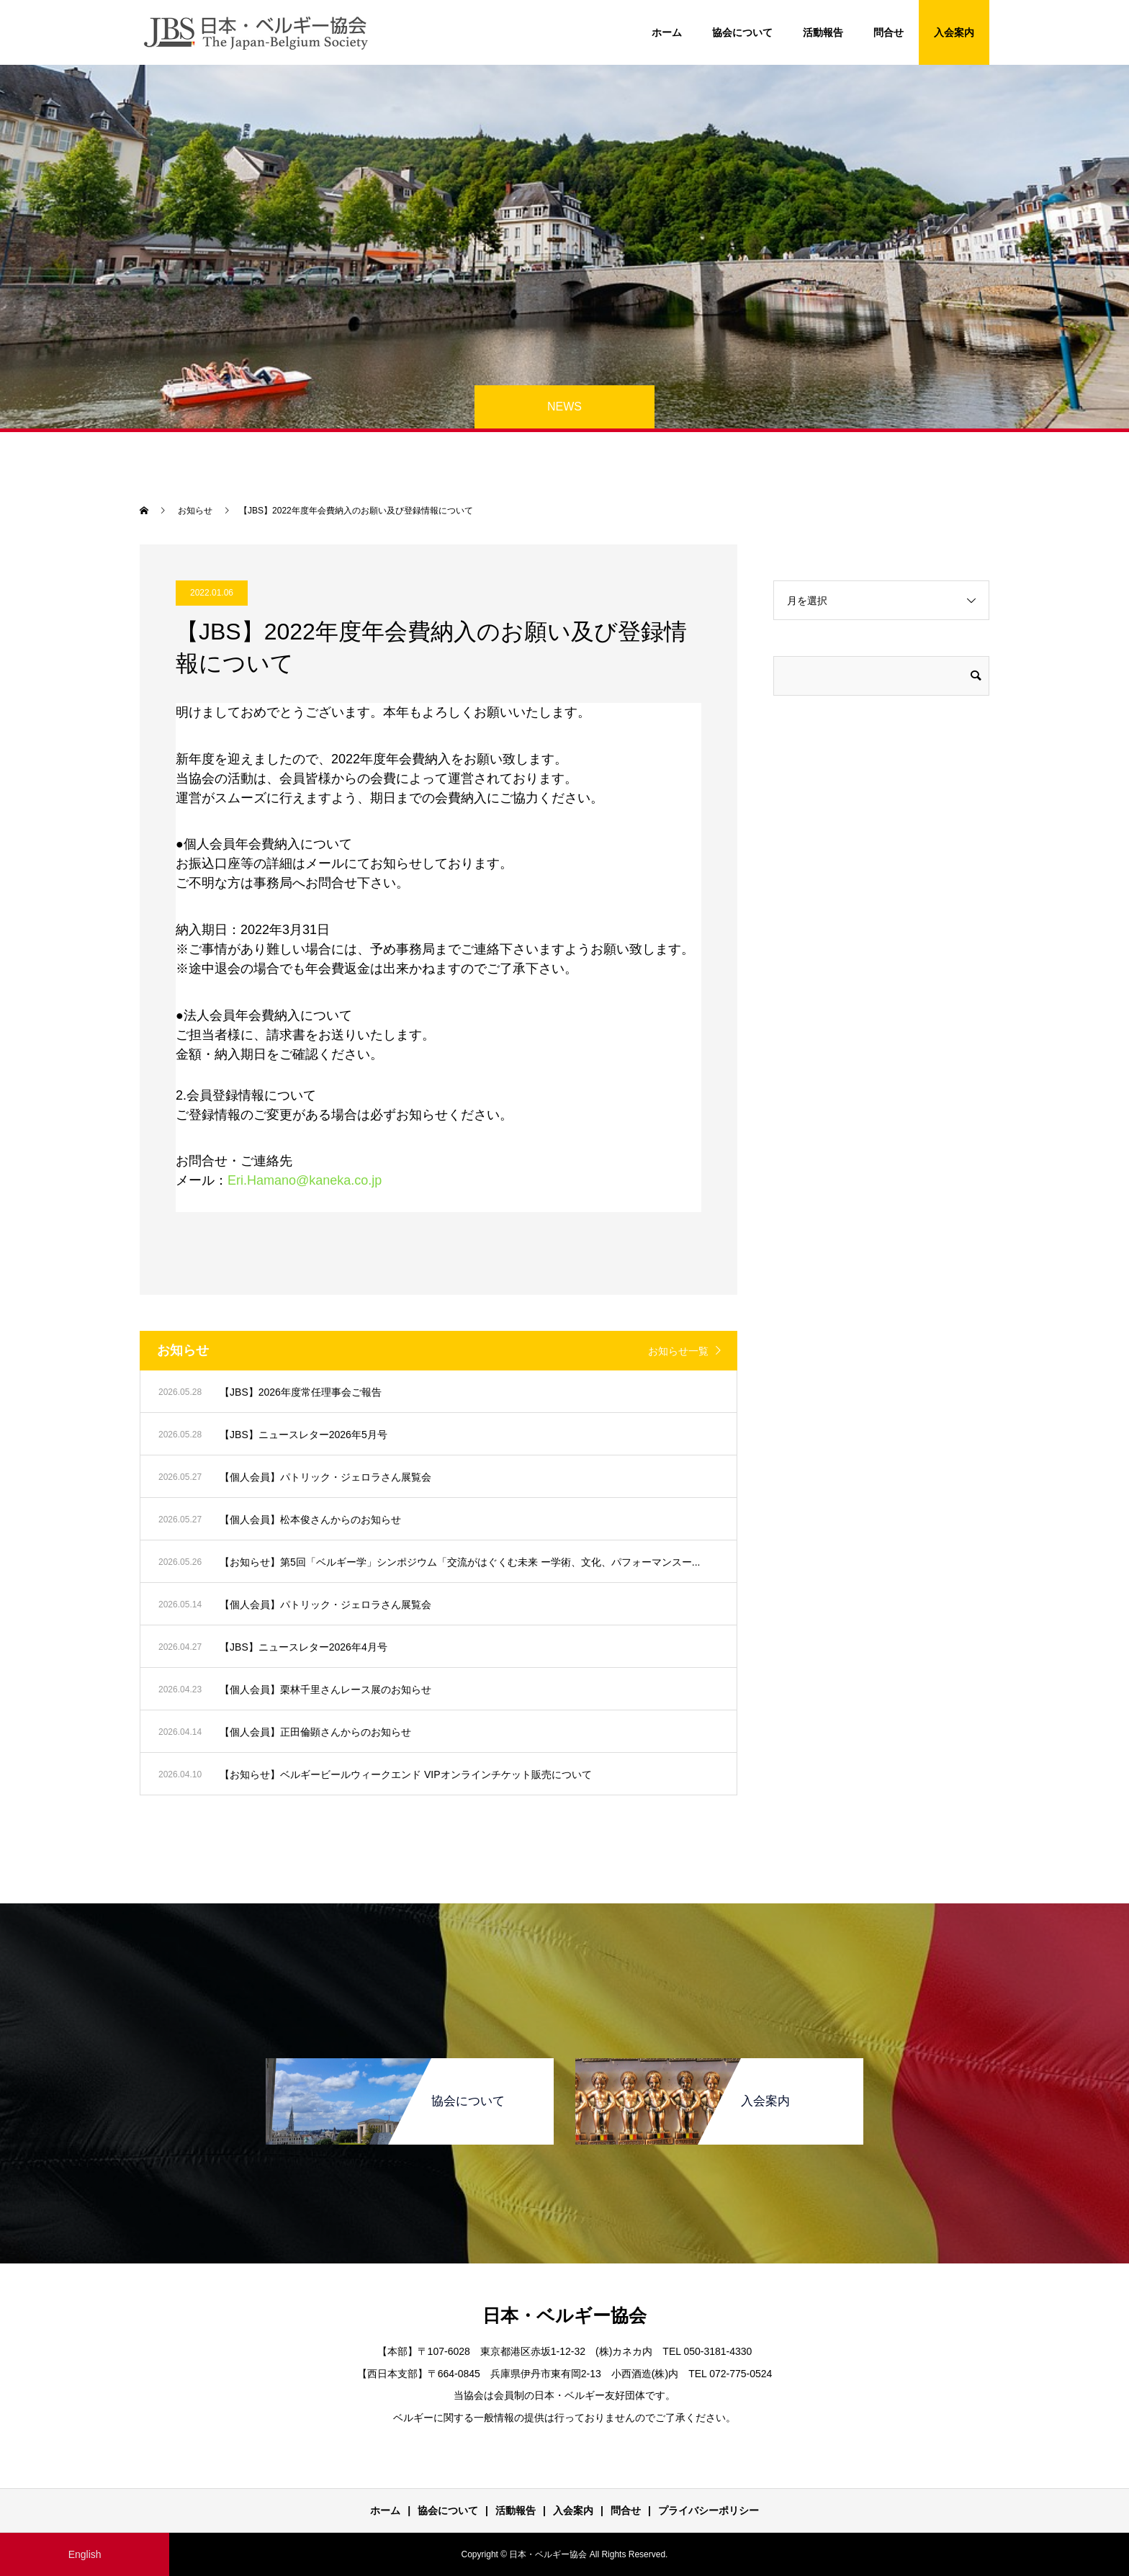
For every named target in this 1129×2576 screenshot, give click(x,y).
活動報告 (823, 32)
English (85, 2554)
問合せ (888, 32)
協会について (742, 32)
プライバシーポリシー (708, 2510)
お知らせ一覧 (678, 1351)
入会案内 (954, 32)
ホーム (667, 32)
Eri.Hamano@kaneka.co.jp (305, 1180)
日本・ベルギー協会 (564, 2315)
